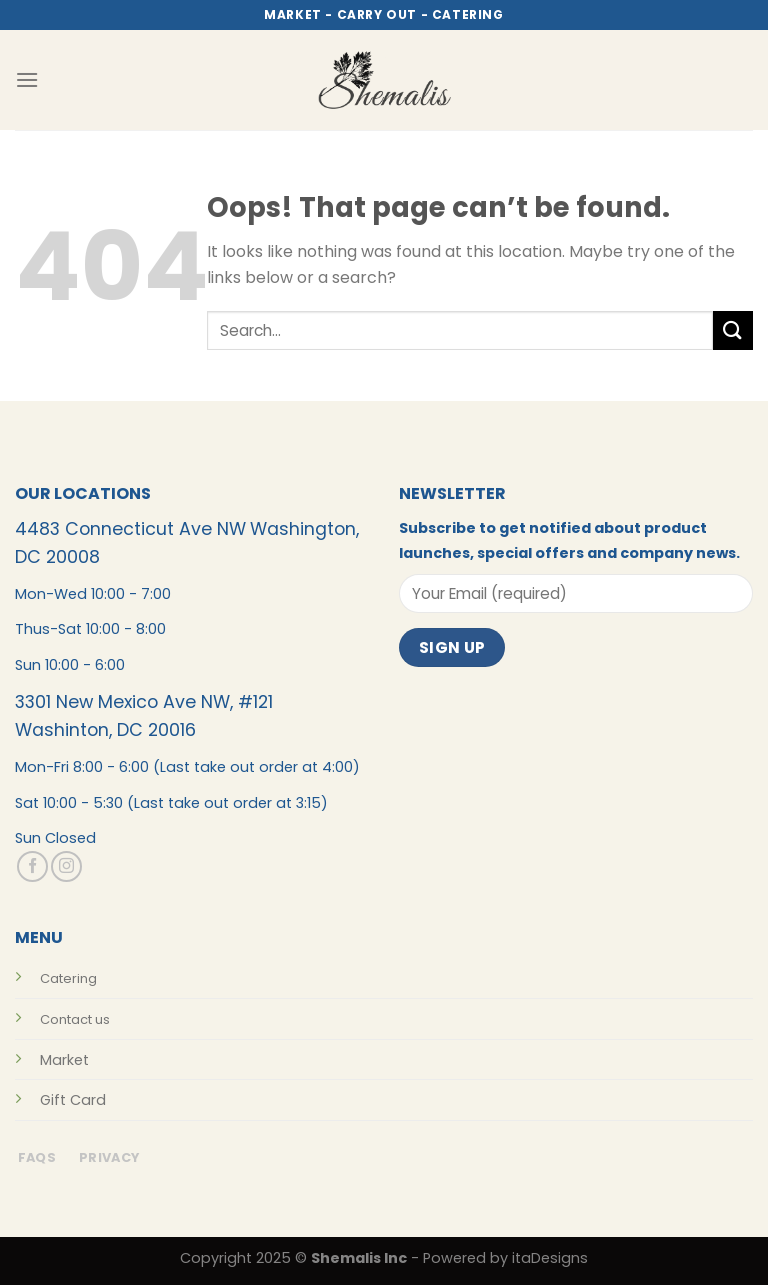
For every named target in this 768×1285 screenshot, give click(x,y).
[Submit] (733, 330)
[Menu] (27, 79)
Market (64, 1060)
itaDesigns (550, 1258)
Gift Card (73, 1100)
